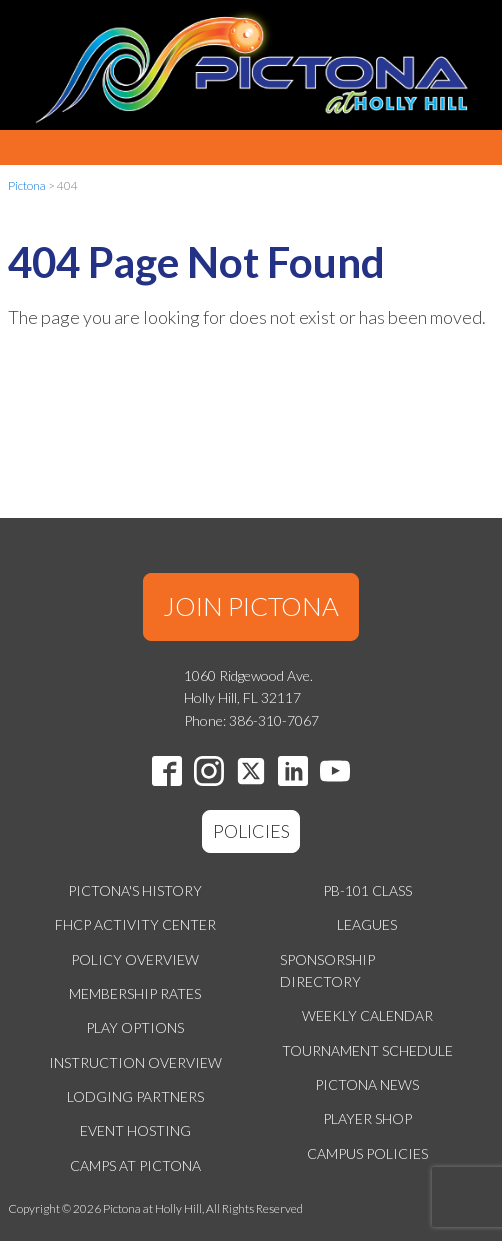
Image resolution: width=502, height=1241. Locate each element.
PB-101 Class (367, 890)
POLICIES (251, 831)
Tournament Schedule (367, 1050)
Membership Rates (135, 993)
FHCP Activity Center (135, 924)
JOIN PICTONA (251, 606)
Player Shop (367, 1118)
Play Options (135, 1027)
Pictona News (367, 1084)
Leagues (367, 924)
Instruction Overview (135, 1062)
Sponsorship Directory (327, 970)
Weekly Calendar (367, 1015)
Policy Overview (135, 959)
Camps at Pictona (135, 1165)
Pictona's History (135, 890)
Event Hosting (135, 1130)
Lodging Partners (135, 1096)
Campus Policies (367, 1153)
